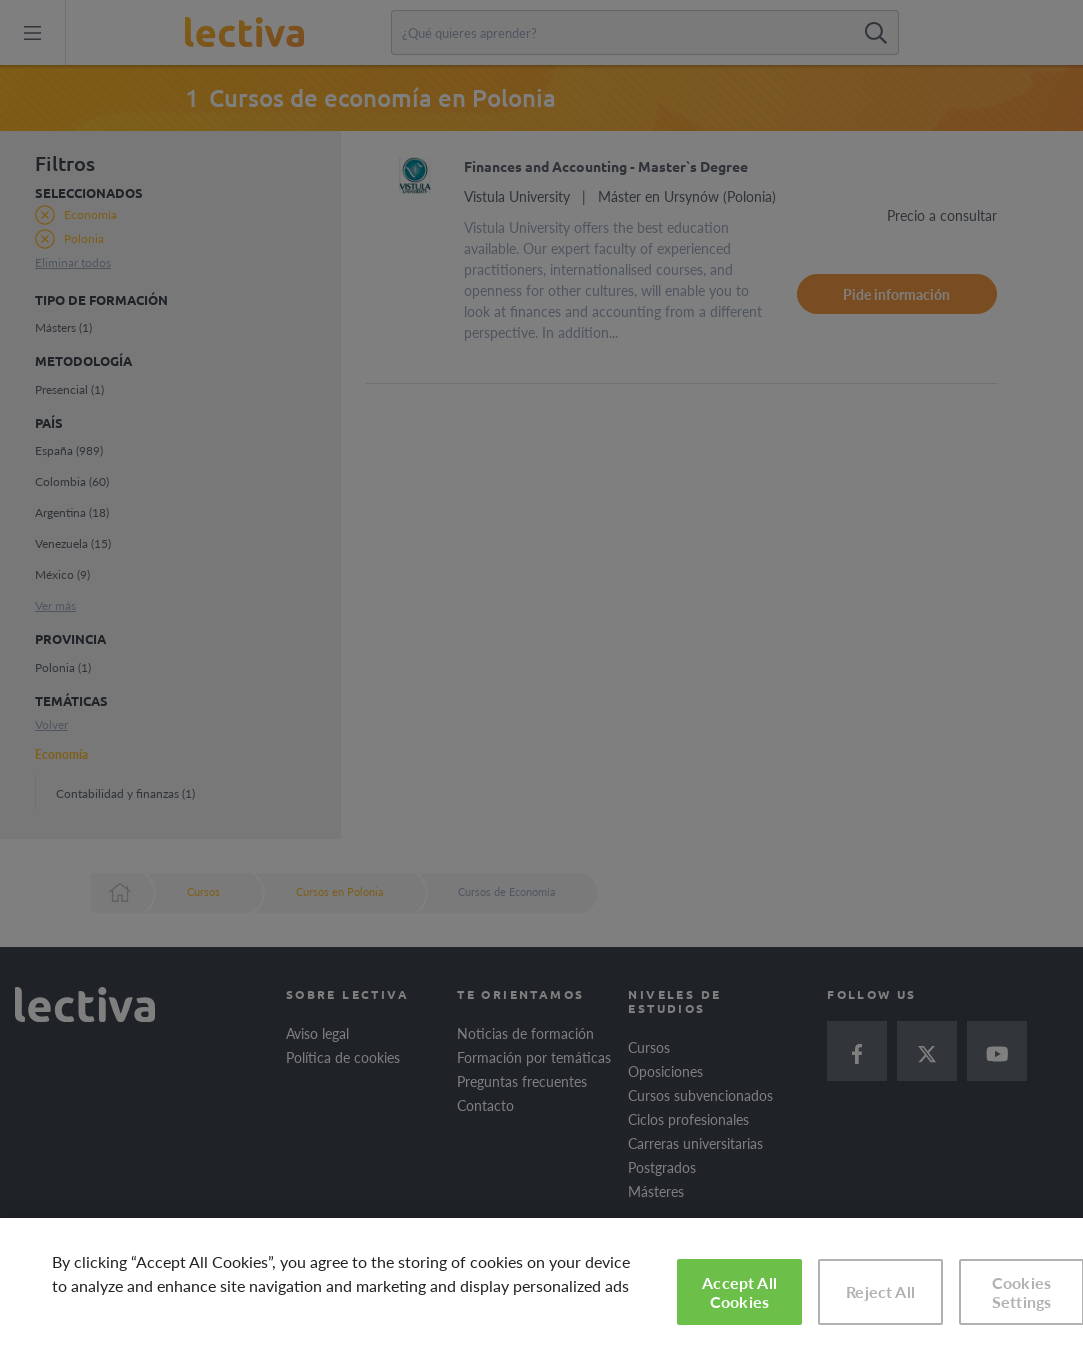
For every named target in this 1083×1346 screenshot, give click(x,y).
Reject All (880, 1291)
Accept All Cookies (739, 1292)
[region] (541, 1282)
